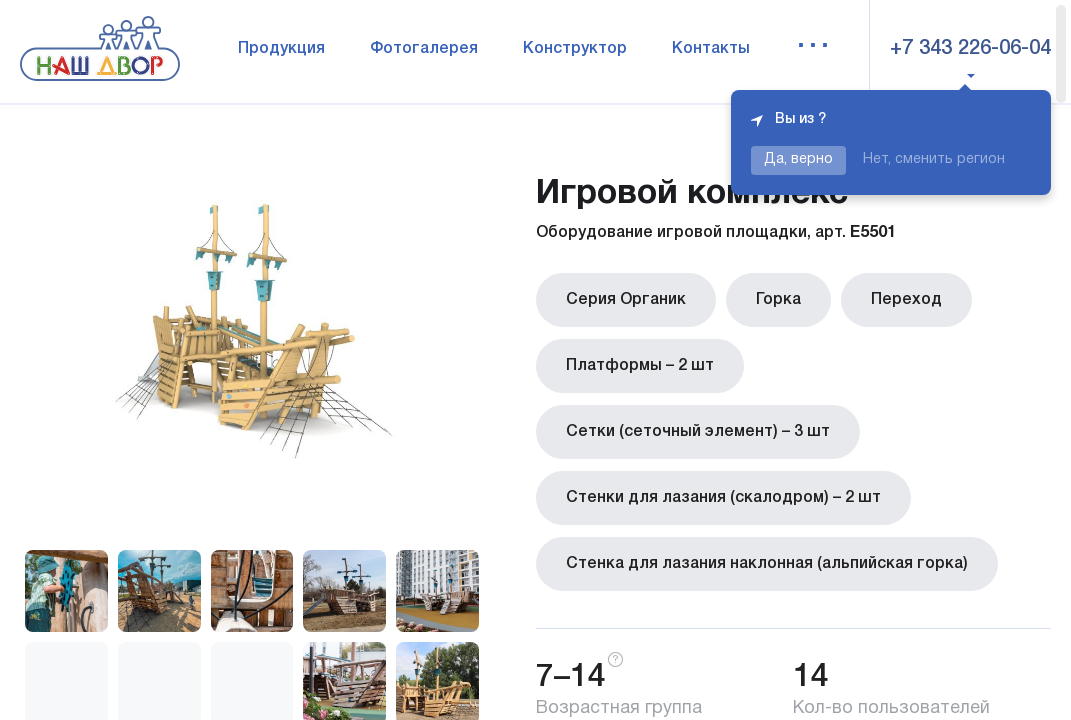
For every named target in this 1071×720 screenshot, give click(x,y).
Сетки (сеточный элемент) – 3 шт (698, 432)
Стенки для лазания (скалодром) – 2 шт (723, 498)
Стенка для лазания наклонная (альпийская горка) (767, 564)
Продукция (281, 49)
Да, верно (798, 159)
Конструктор (575, 49)
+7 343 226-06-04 (970, 49)
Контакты (711, 49)
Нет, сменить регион (934, 159)
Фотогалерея (424, 49)
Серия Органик (626, 300)
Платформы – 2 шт (640, 366)
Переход (906, 300)
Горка (778, 300)
